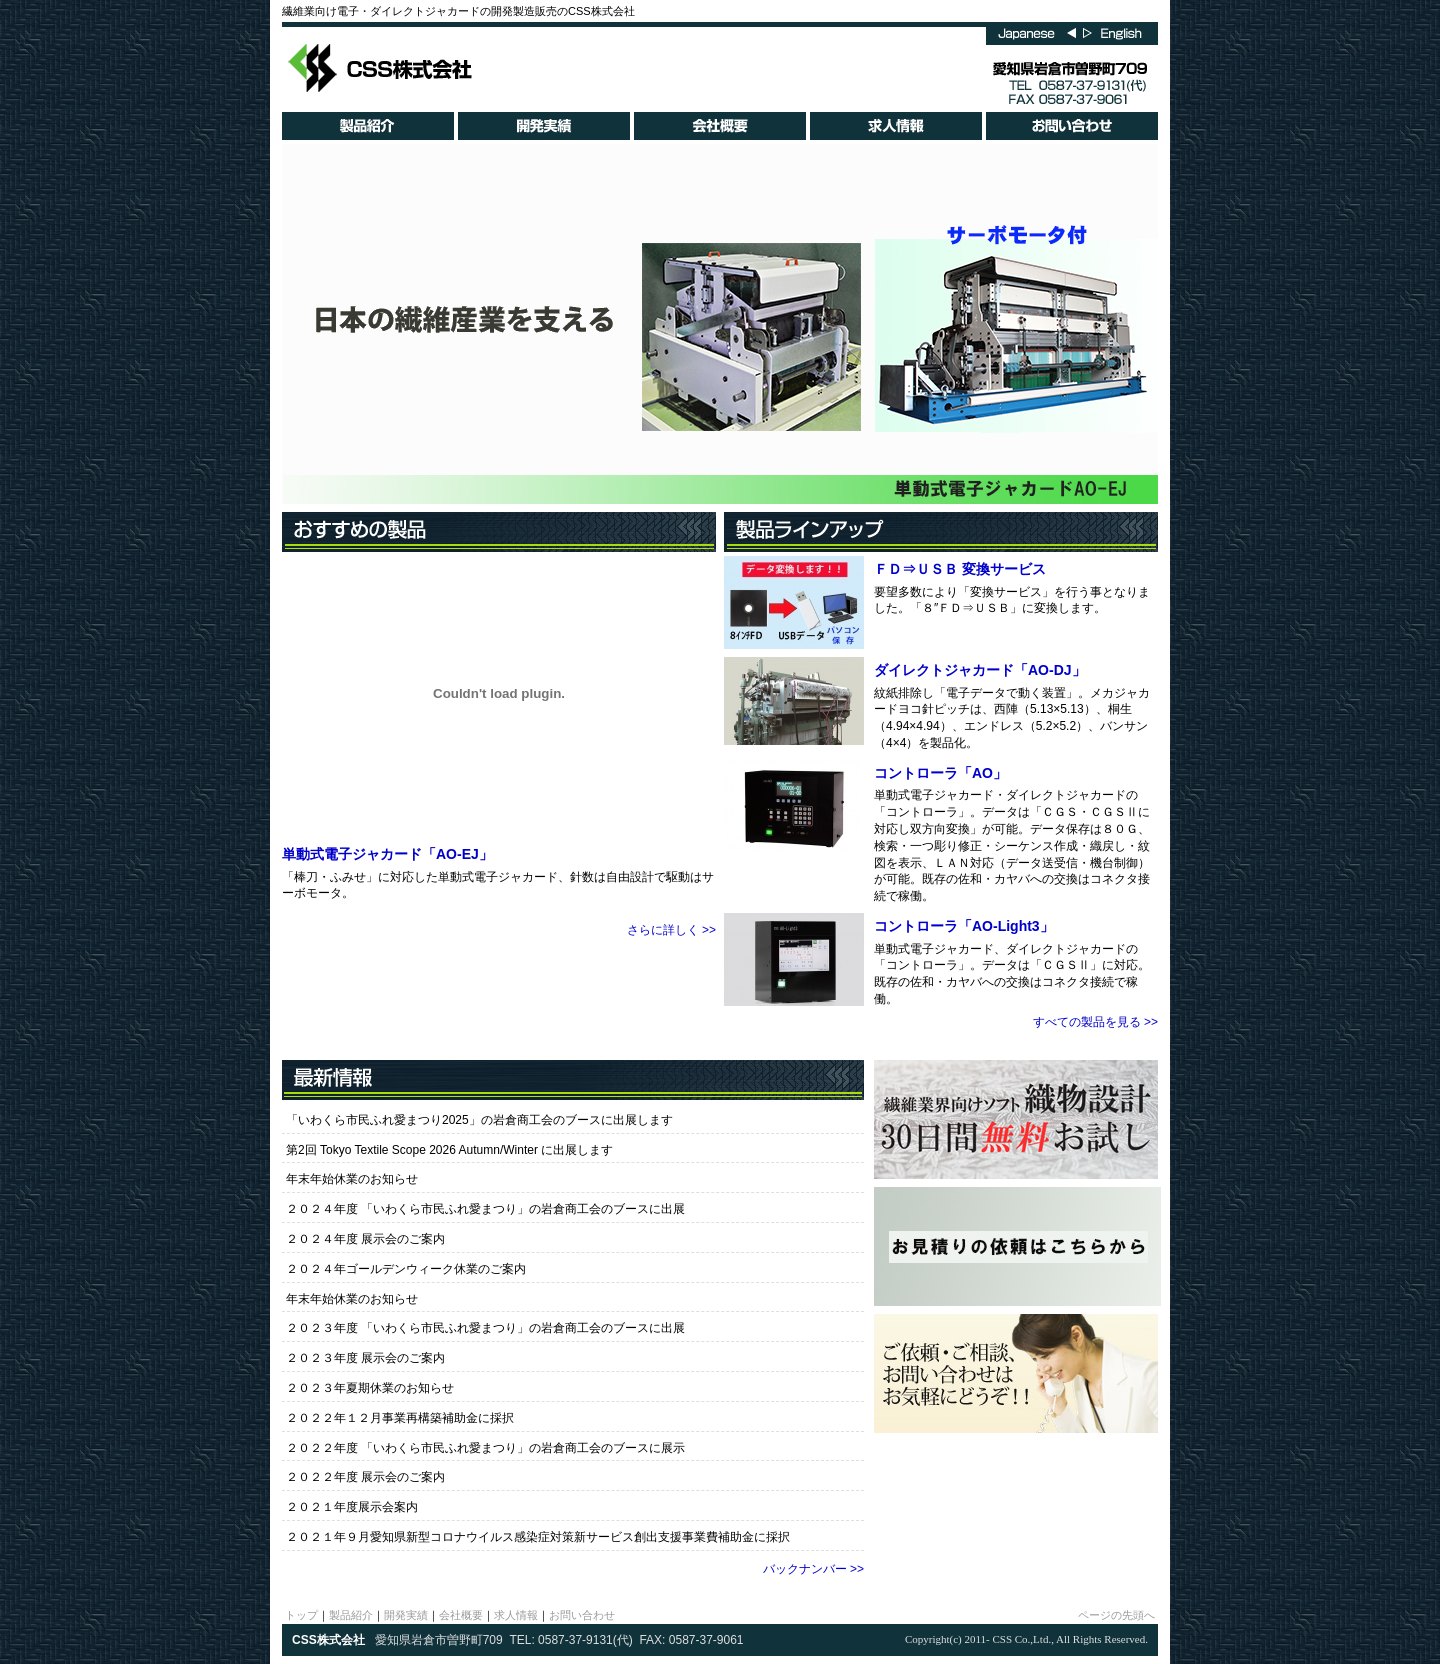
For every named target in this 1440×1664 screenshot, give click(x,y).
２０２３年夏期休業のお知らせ (370, 1388)
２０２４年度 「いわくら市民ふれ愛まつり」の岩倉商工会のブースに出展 (485, 1209)
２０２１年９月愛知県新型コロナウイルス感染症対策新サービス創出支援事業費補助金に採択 (538, 1537)
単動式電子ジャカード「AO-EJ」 (387, 854)
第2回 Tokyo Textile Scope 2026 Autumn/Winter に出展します (449, 1150)
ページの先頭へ (1116, 1615)
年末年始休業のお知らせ (352, 1179)
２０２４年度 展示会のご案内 (365, 1239)
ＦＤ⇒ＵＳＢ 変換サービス (960, 569)
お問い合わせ (582, 1615)
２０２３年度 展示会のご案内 (365, 1358)
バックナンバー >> (813, 1569)
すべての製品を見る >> (1095, 1022)
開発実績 (406, 1615)
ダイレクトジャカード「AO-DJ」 (980, 670)
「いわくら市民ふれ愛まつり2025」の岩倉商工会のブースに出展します (479, 1120)
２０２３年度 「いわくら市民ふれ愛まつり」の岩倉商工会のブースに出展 (485, 1328)
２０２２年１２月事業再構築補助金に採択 (400, 1418)
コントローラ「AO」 (940, 773)
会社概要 (461, 1615)
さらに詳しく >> (671, 930)
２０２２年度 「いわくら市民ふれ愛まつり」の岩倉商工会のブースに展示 (485, 1448)
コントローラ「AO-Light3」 (964, 926)
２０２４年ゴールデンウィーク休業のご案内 (406, 1269)
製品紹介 (351, 1615)
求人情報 (516, 1615)
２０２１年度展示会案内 (352, 1507)
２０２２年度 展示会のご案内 (365, 1477)
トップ (301, 1615)
